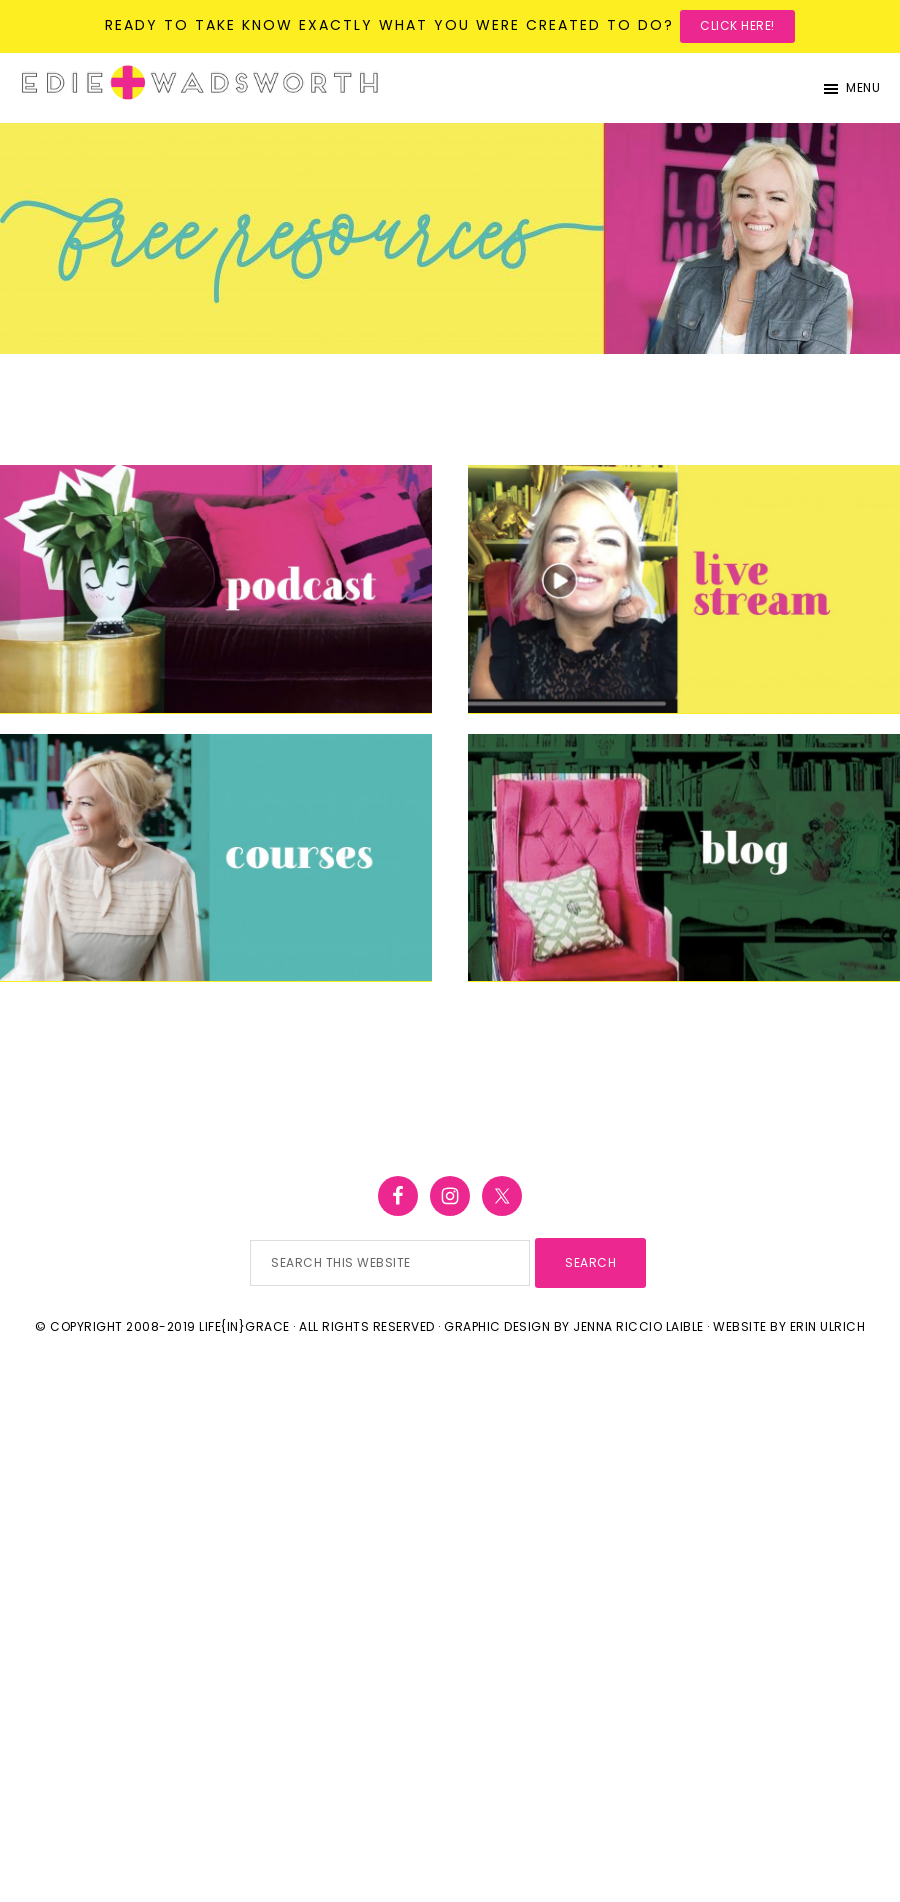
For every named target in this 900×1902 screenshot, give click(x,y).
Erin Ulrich (828, 1326)
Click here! (737, 25)
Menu (863, 87)
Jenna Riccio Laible (638, 1326)
